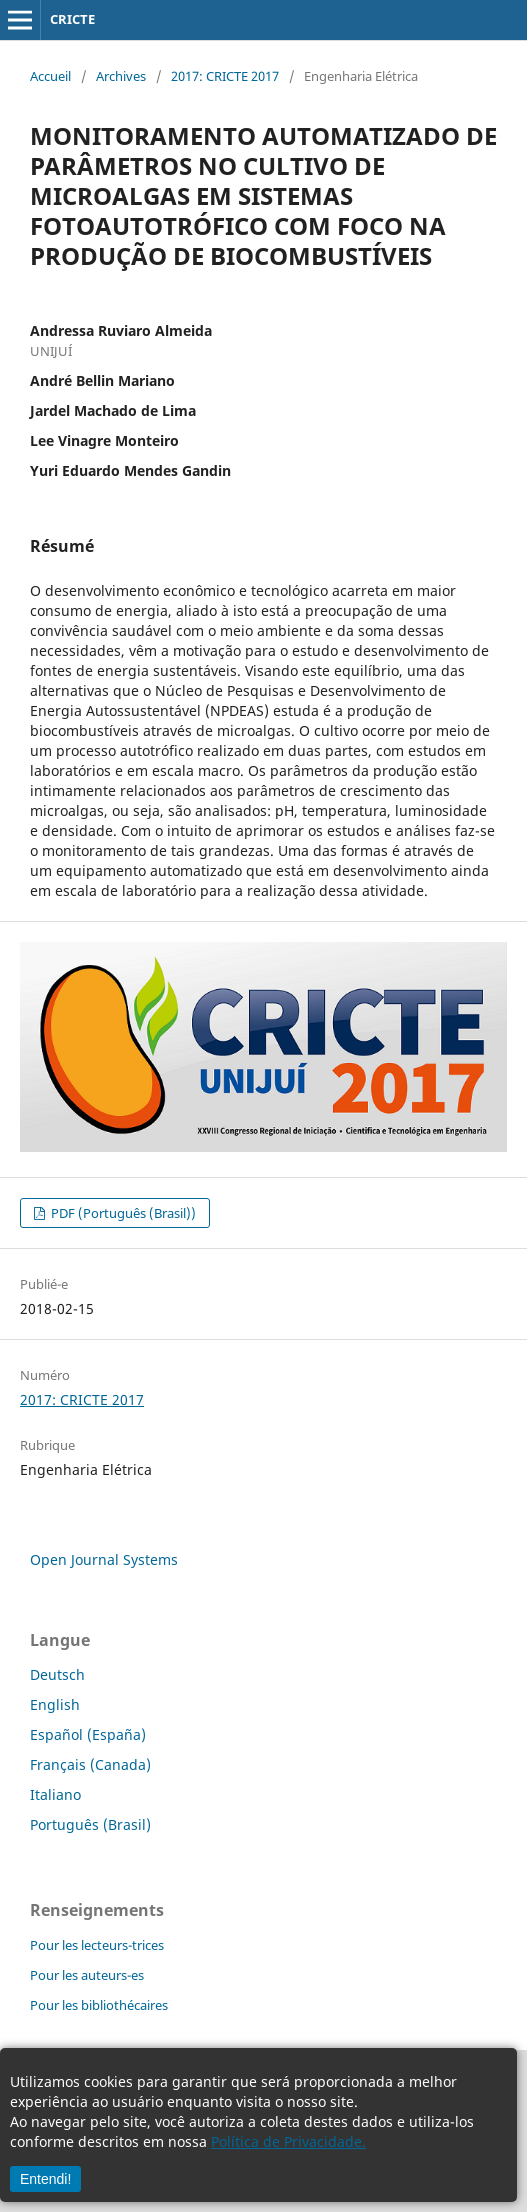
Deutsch (57, 1674)
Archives (121, 76)
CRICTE (72, 19)
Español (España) (88, 1734)
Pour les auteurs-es (87, 1975)
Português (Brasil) (90, 1824)
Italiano (55, 1794)
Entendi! (45, 2179)
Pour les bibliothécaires (99, 2005)
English (55, 1704)
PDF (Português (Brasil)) (122, 1213)
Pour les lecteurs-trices (97, 1945)
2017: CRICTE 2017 (225, 76)
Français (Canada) (90, 1764)
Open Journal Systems (104, 1559)
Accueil (50, 76)
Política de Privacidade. (288, 2141)
